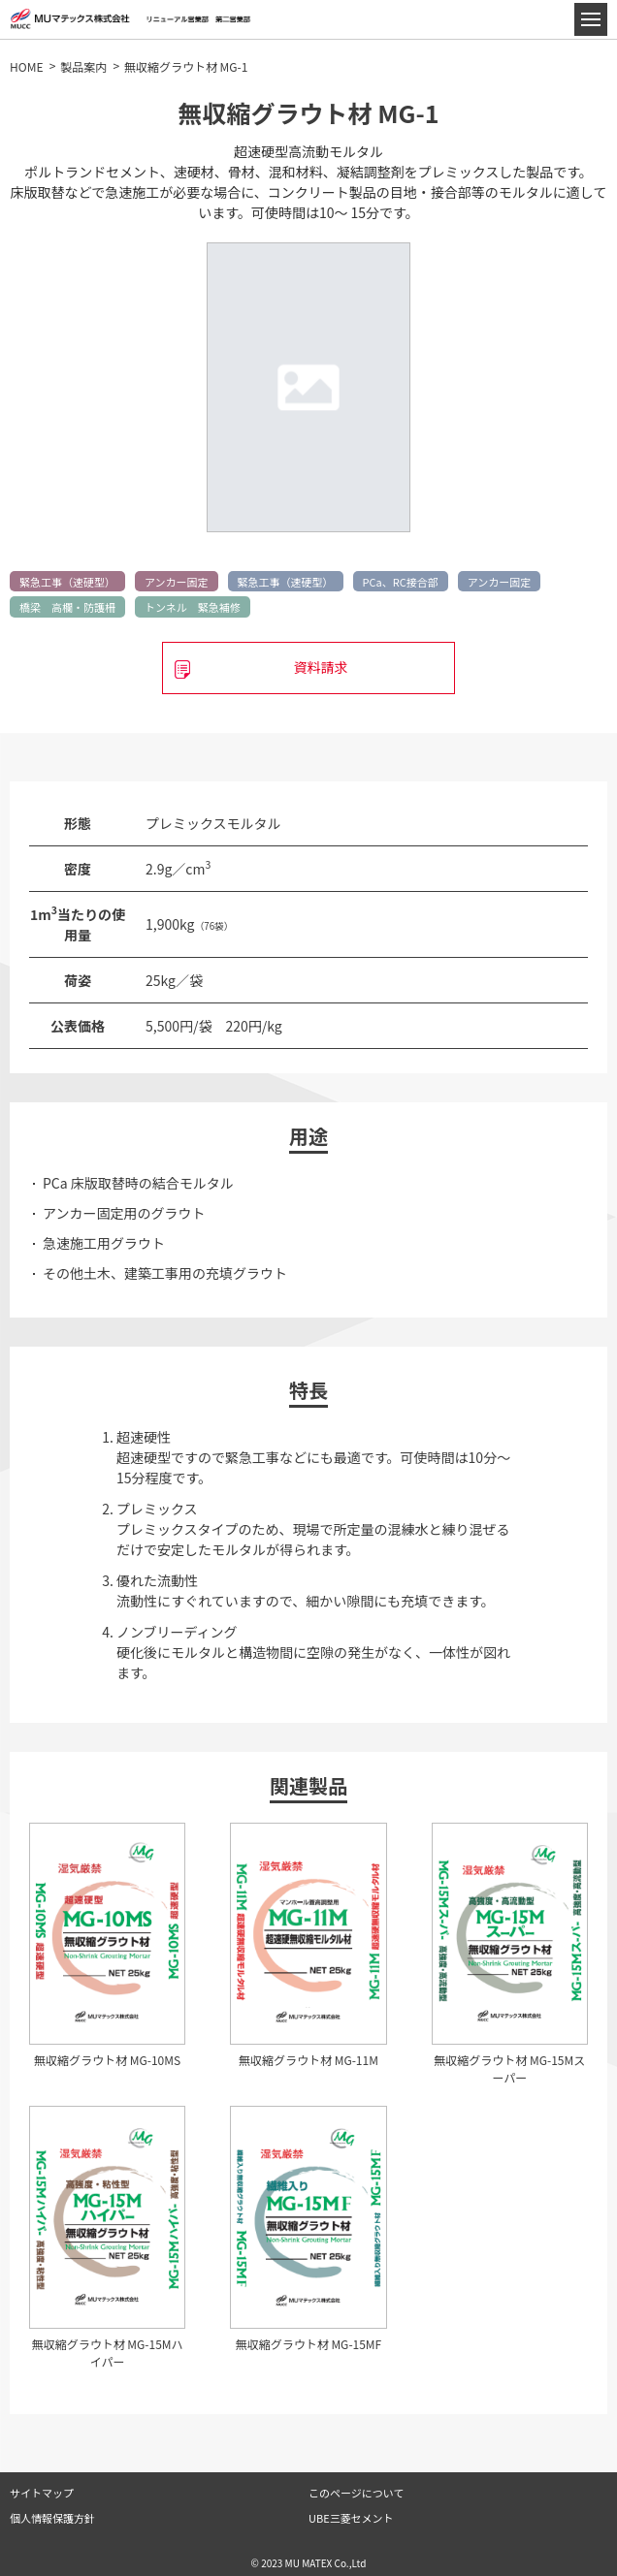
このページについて (356, 2492)
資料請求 (320, 667)
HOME (26, 66)
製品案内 (83, 66)
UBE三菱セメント (350, 2518)
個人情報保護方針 (52, 2518)
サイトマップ (42, 2492)
